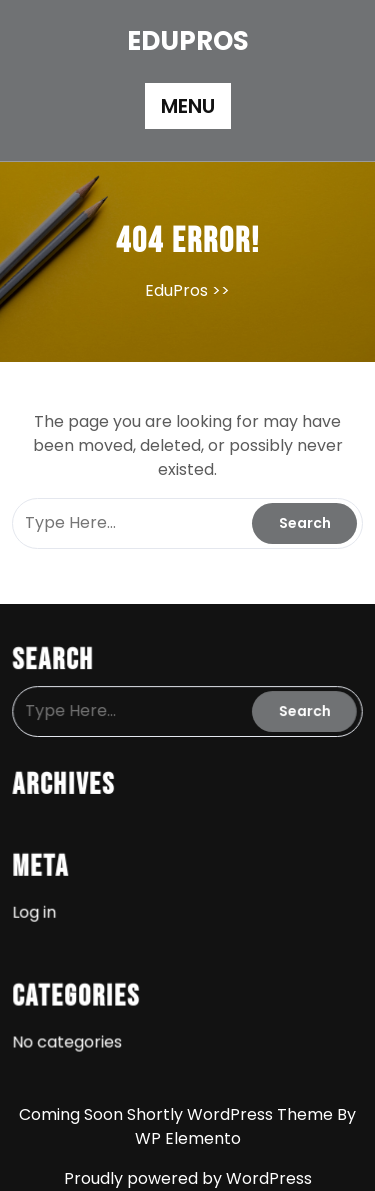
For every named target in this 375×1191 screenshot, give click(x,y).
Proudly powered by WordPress (188, 1178)
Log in (36, 909)
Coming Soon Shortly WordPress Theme (178, 1114)
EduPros (188, 41)
